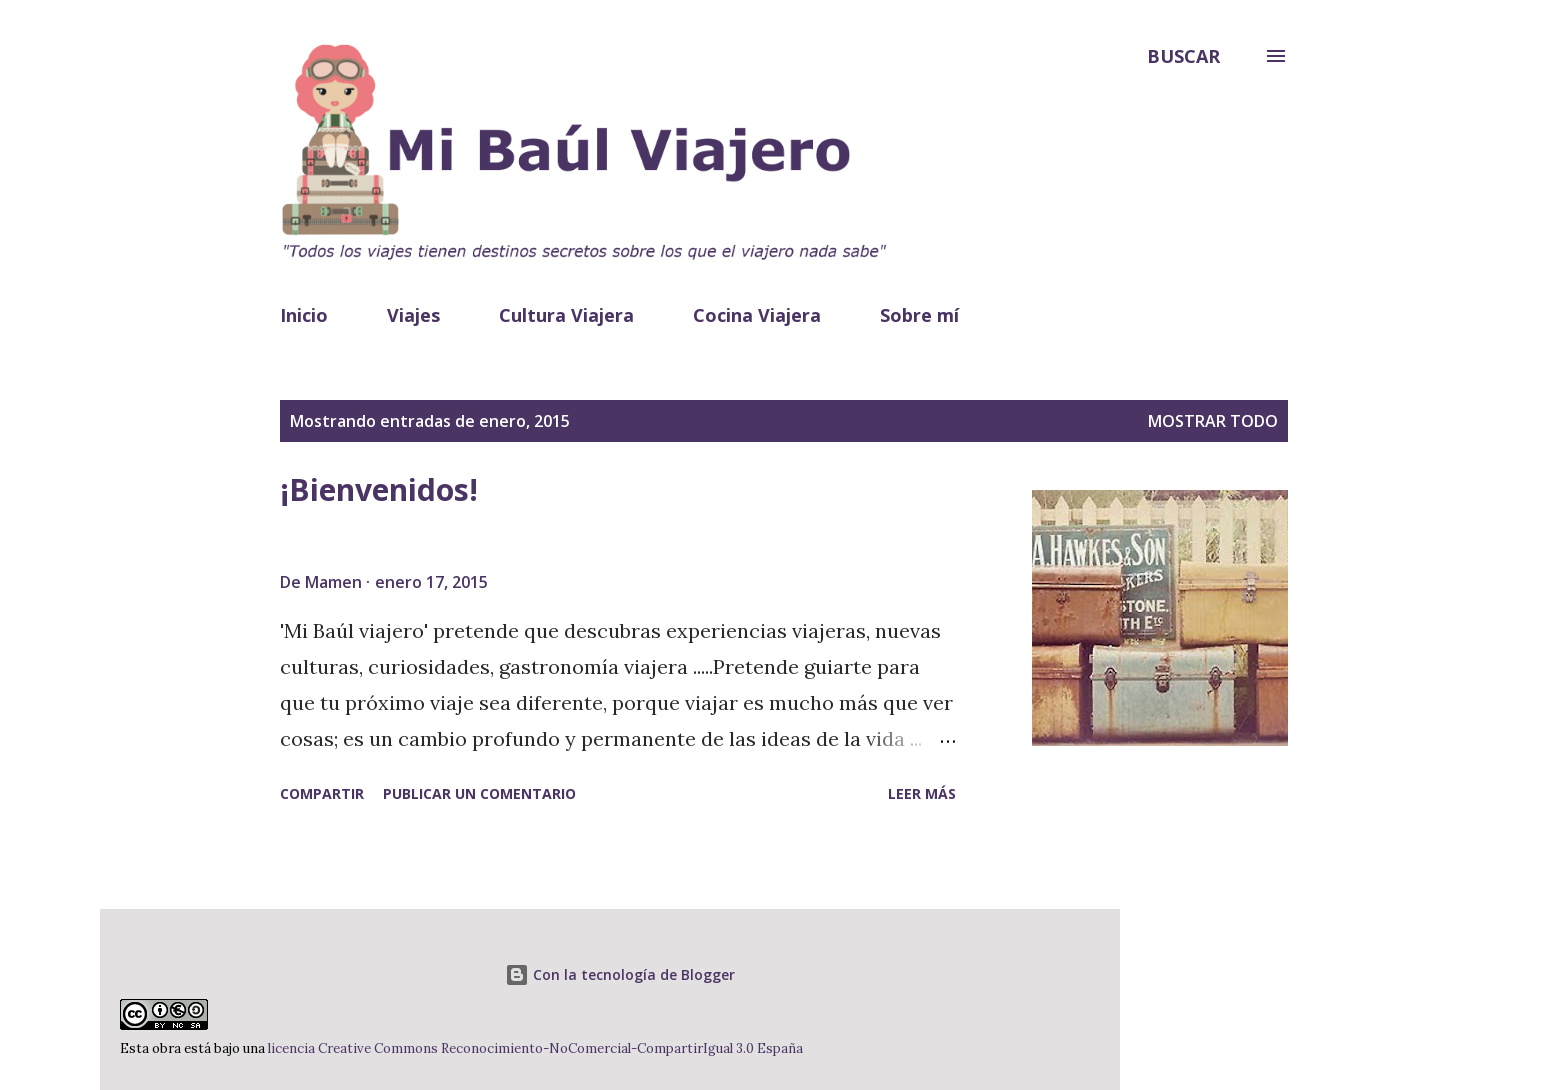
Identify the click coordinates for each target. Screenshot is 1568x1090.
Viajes (413, 315)
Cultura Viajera (566, 315)
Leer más (922, 793)
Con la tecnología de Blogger (620, 974)
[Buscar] (1183, 56)
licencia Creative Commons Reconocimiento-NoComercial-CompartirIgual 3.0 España (534, 1048)
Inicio (304, 315)
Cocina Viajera (757, 315)
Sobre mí (919, 315)
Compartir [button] (322, 793)
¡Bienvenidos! (379, 489)
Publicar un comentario (479, 793)
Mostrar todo (1213, 421)
